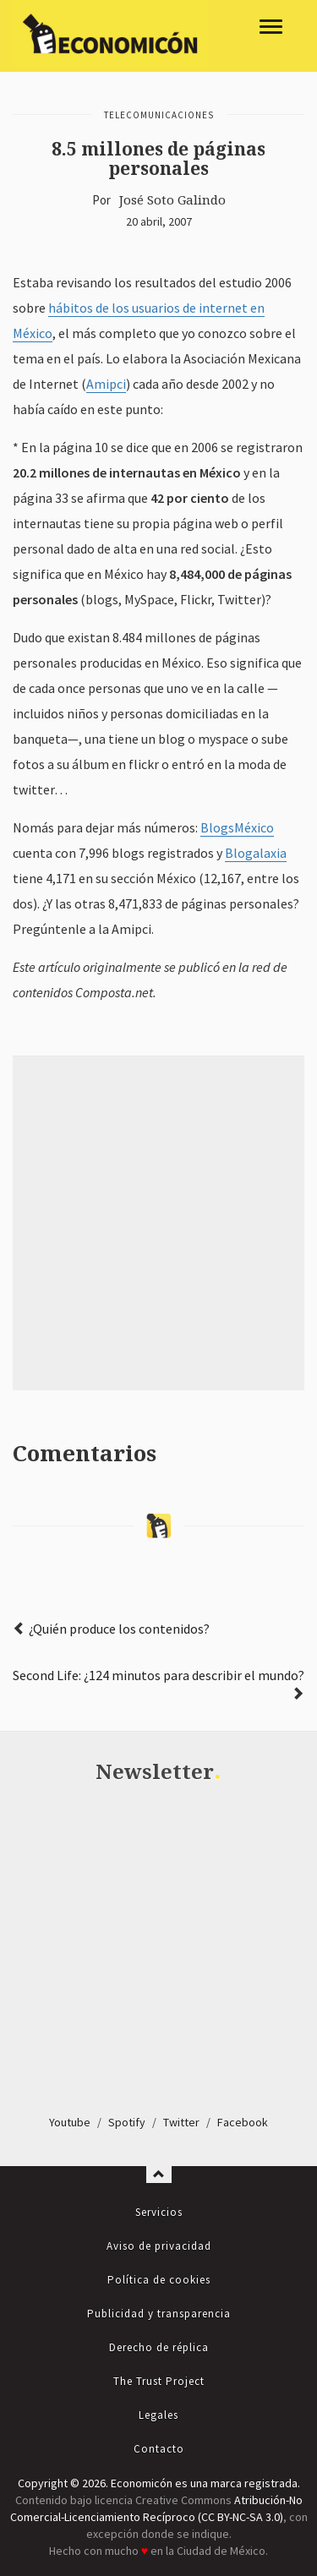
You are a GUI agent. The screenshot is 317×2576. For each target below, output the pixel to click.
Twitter (181, 2122)
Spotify (126, 2122)
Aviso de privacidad (159, 2246)
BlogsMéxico (237, 827)
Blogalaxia (256, 852)
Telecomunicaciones (159, 115)
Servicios (159, 2212)
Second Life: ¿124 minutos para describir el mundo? (158, 1675)
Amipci (106, 383)
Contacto (159, 2449)
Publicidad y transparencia (159, 2313)
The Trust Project (159, 2381)
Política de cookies (158, 2280)
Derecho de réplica (159, 2347)
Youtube (69, 2122)
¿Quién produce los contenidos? (119, 1628)
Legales (158, 2415)
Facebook (242, 2122)
